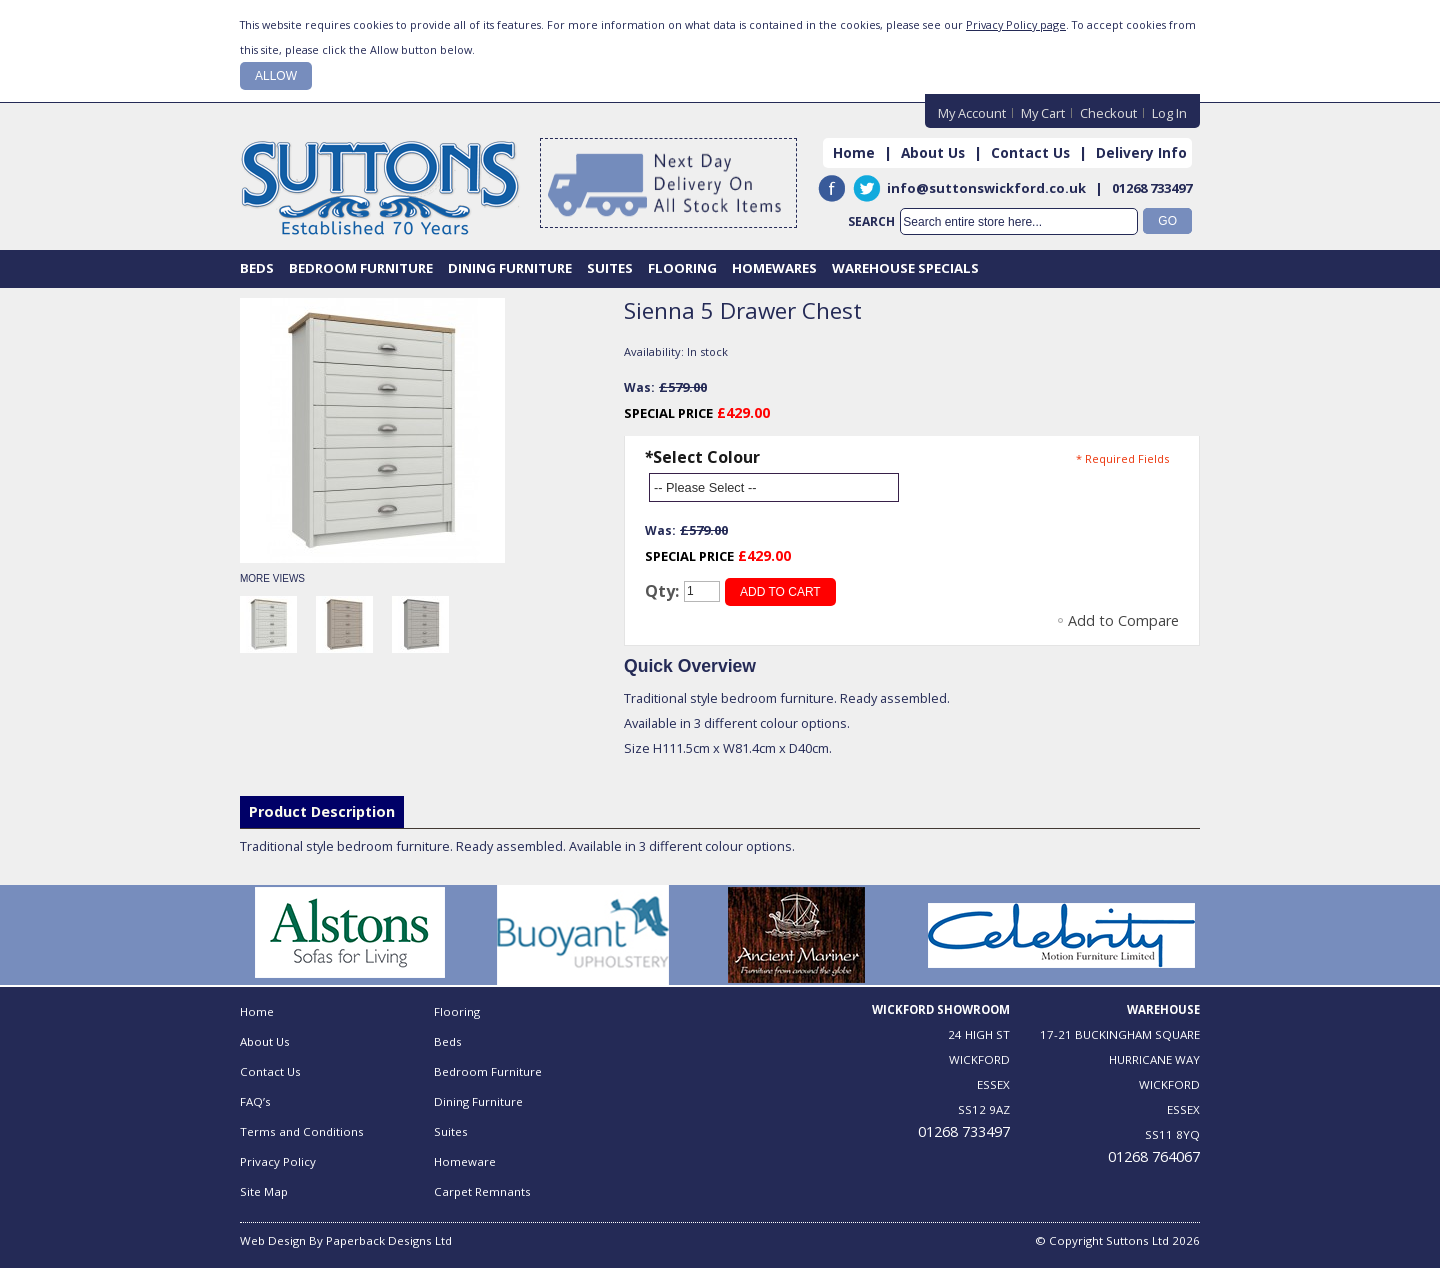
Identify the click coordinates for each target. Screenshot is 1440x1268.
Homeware (465, 1161)
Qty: (662, 591)
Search (871, 221)
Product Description (322, 811)
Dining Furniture (478, 1101)
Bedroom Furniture (488, 1071)
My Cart (1043, 113)
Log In (1169, 113)
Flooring (457, 1011)
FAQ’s (255, 1101)
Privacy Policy (278, 1161)
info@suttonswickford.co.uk (986, 188)
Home (854, 152)
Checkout (1108, 113)
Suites (451, 1131)
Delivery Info (1141, 152)
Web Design (273, 1240)
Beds (448, 1041)
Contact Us (1030, 152)
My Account (972, 113)
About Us (933, 152)
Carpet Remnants (482, 1191)
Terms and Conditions (302, 1131)
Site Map (264, 1191)
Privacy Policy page (1016, 24)
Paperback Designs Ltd (389, 1240)
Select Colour (702, 457)
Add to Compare (1123, 620)
